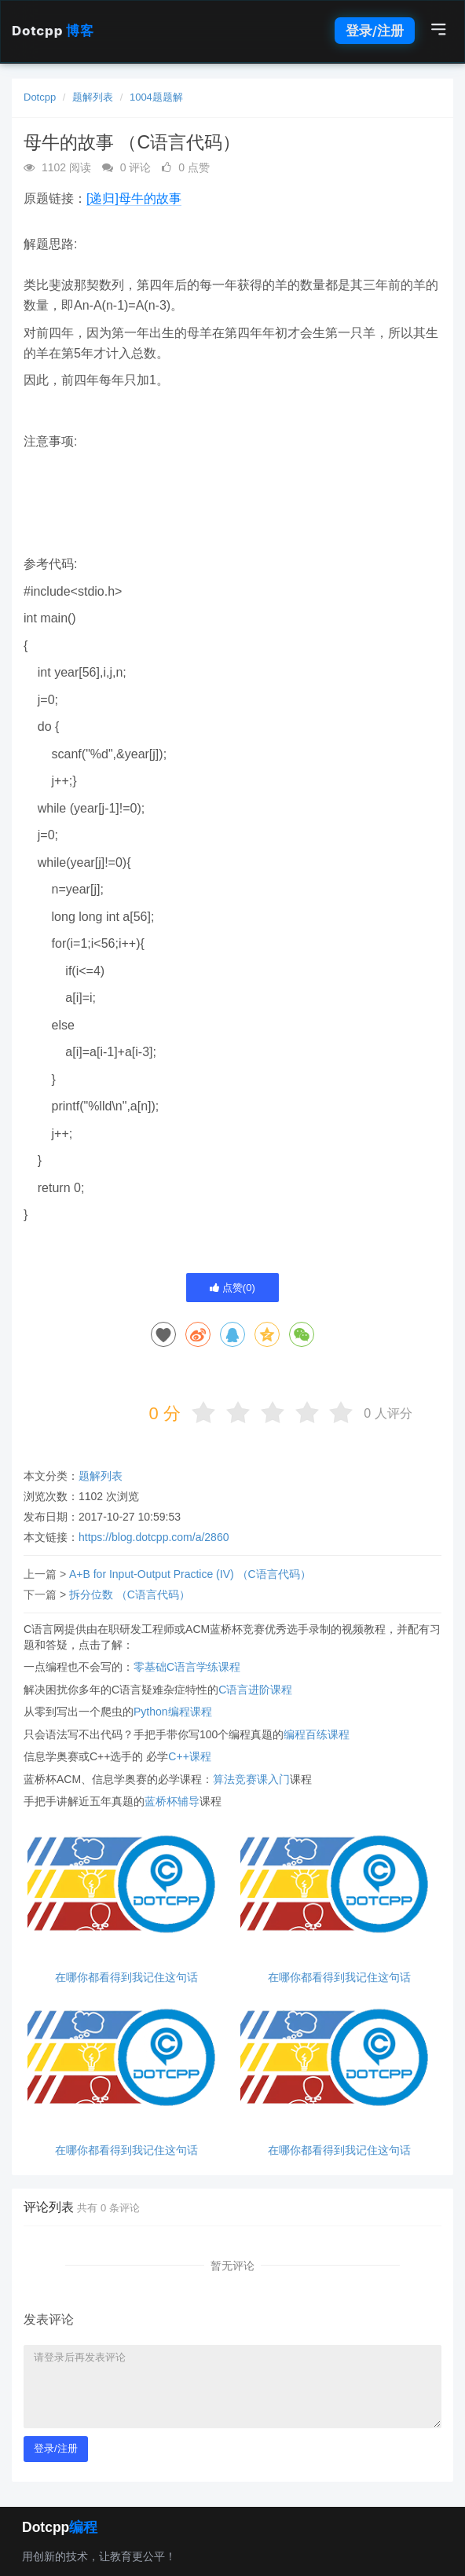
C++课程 (189, 1756)
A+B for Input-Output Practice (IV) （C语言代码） (190, 1574)
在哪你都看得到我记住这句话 (126, 1977)
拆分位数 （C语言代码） (129, 1594)
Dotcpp (52, 31)
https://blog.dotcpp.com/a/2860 (154, 1537)
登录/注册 (375, 31)
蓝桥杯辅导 (172, 1801)
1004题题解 (156, 97)
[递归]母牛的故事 (133, 198)
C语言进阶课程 (255, 1689)
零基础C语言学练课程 (187, 1666)
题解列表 (92, 97)
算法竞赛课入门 (251, 1779)
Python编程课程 (173, 1711)
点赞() (232, 1288)
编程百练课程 (317, 1734)
